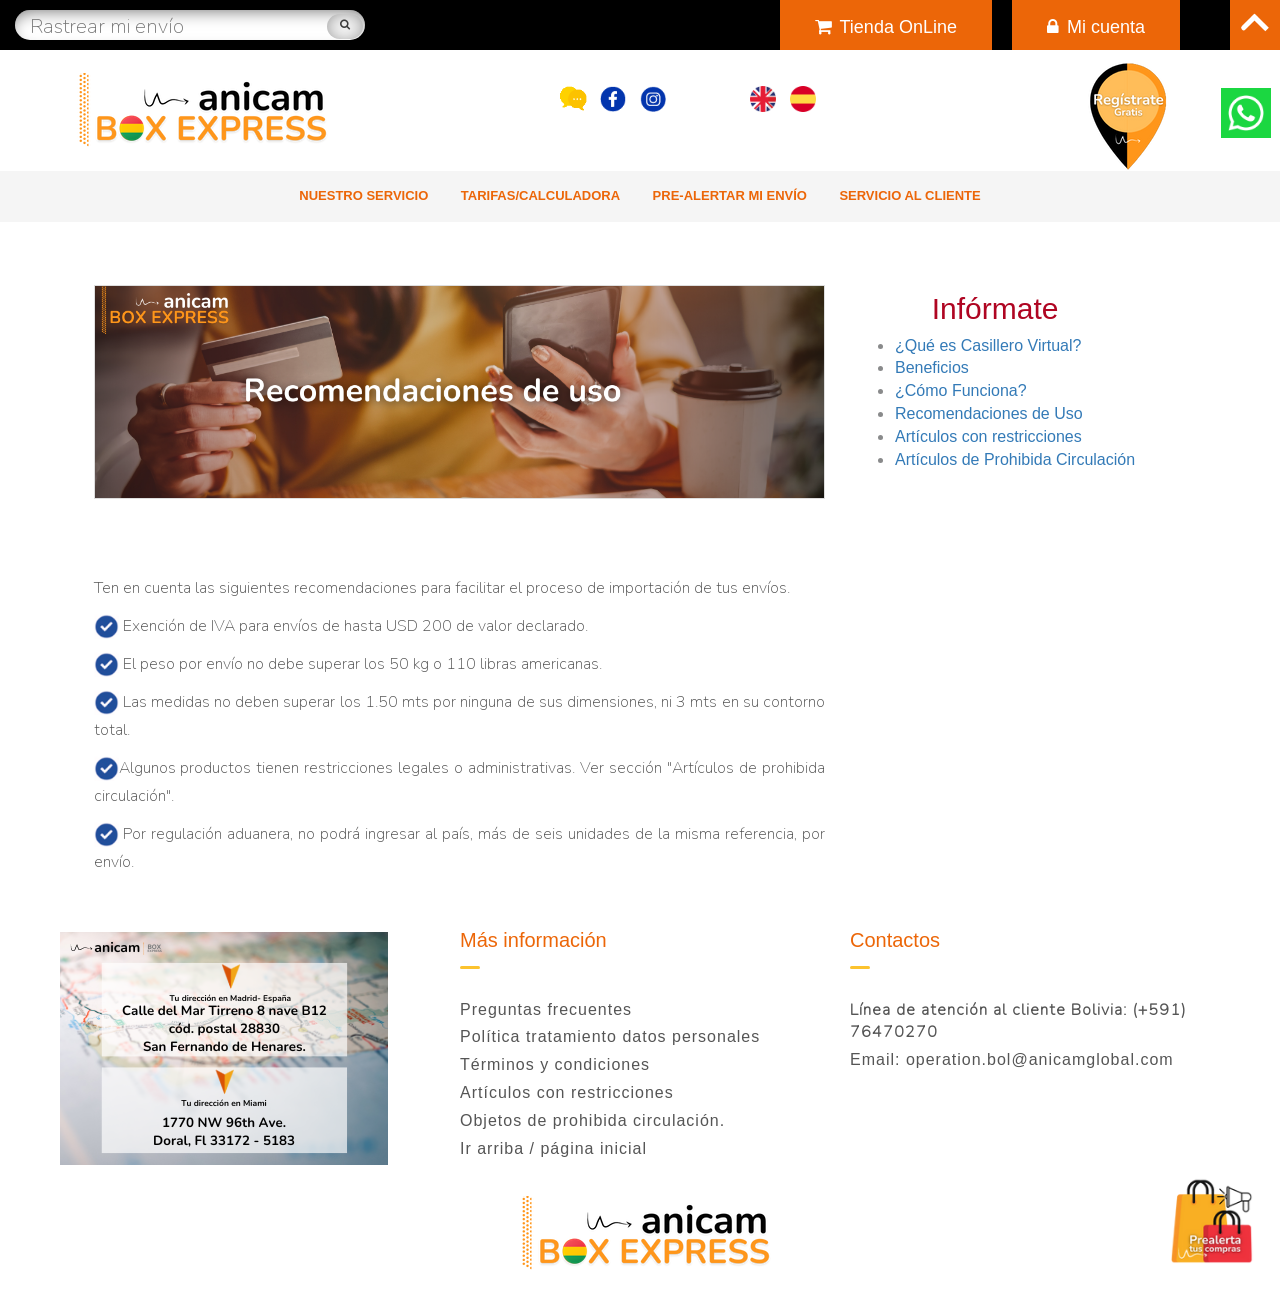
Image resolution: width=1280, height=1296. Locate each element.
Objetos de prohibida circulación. (592, 1120)
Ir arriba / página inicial (553, 1148)
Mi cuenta (1096, 27)
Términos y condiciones (555, 1064)
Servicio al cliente (909, 195)
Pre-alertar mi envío (730, 195)
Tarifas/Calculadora (540, 195)
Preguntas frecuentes (546, 1009)
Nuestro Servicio (363, 195)
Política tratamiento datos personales (610, 1036)
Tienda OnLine (886, 27)
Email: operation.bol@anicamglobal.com (1012, 1059)
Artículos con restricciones (567, 1092)
